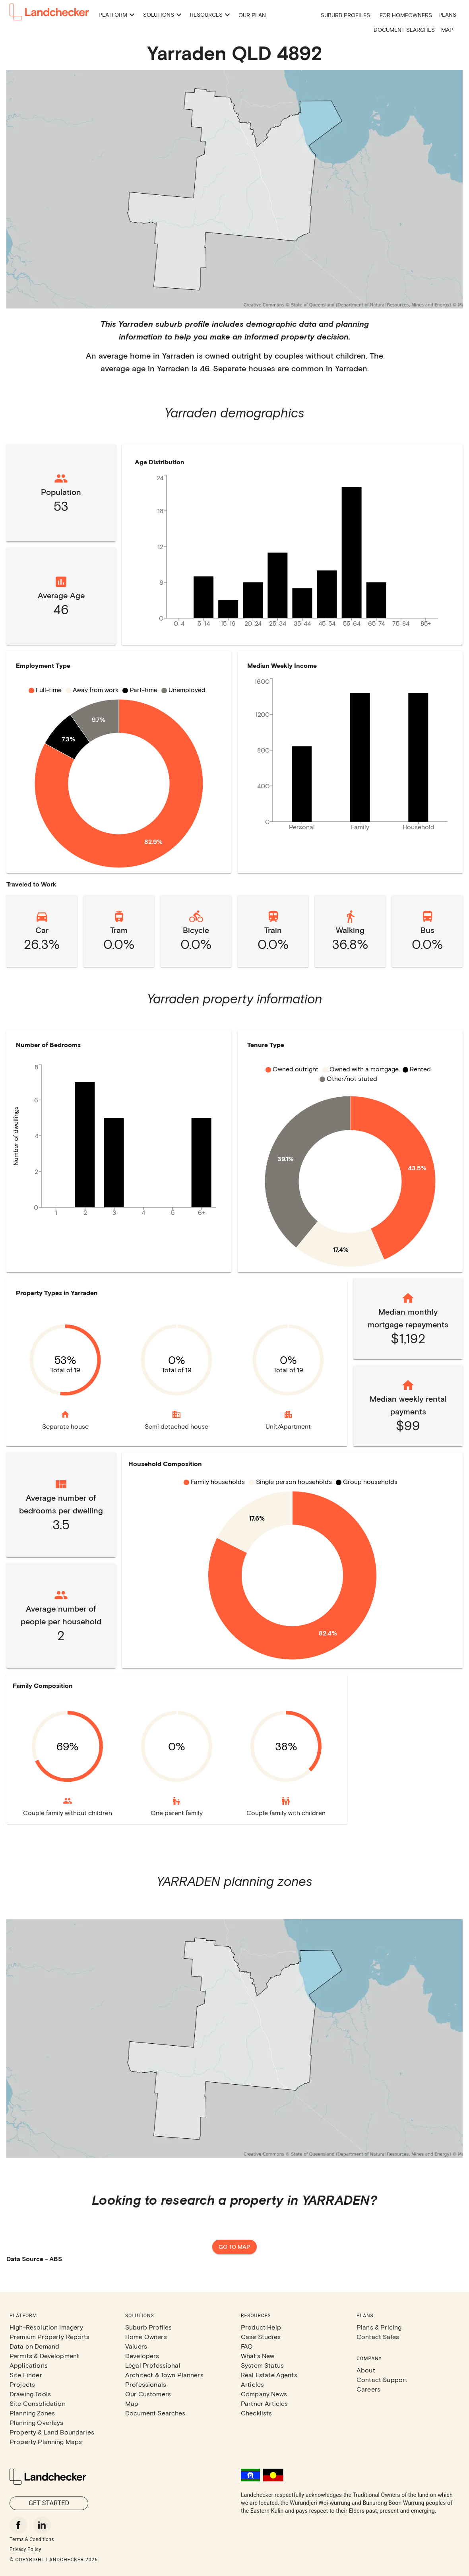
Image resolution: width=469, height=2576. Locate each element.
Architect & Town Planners (164, 2374)
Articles (252, 2384)
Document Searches (404, 29)
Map (447, 29)
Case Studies (261, 2336)
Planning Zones (32, 2413)
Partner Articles (264, 2403)
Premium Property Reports (50, 2336)
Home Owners (146, 2336)
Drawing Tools (30, 2394)
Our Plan (252, 15)
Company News (264, 2394)
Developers (142, 2355)
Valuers (136, 2346)
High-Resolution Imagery (46, 2327)
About (366, 2370)
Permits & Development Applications (44, 2360)
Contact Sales (378, 2336)
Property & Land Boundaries (52, 2432)
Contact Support (382, 2379)
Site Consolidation (38, 2403)
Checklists (256, 2413)
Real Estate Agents (269, 2374)
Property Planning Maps (46, 2441)
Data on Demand (34, 2346)
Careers (368, 2389)
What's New (258, 2355)
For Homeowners (406, 15)
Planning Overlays (37, 2422)
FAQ (247, 2346)
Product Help (261, 2327)
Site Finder (26, 2374)
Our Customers (148, 2394)
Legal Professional (152, 2365)
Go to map (234, 2247)
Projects (22, 2384)
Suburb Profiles (345, 15)
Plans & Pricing (379, 2327)
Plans (447, 14)
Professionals (145, 2384)
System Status (262, 2365)
